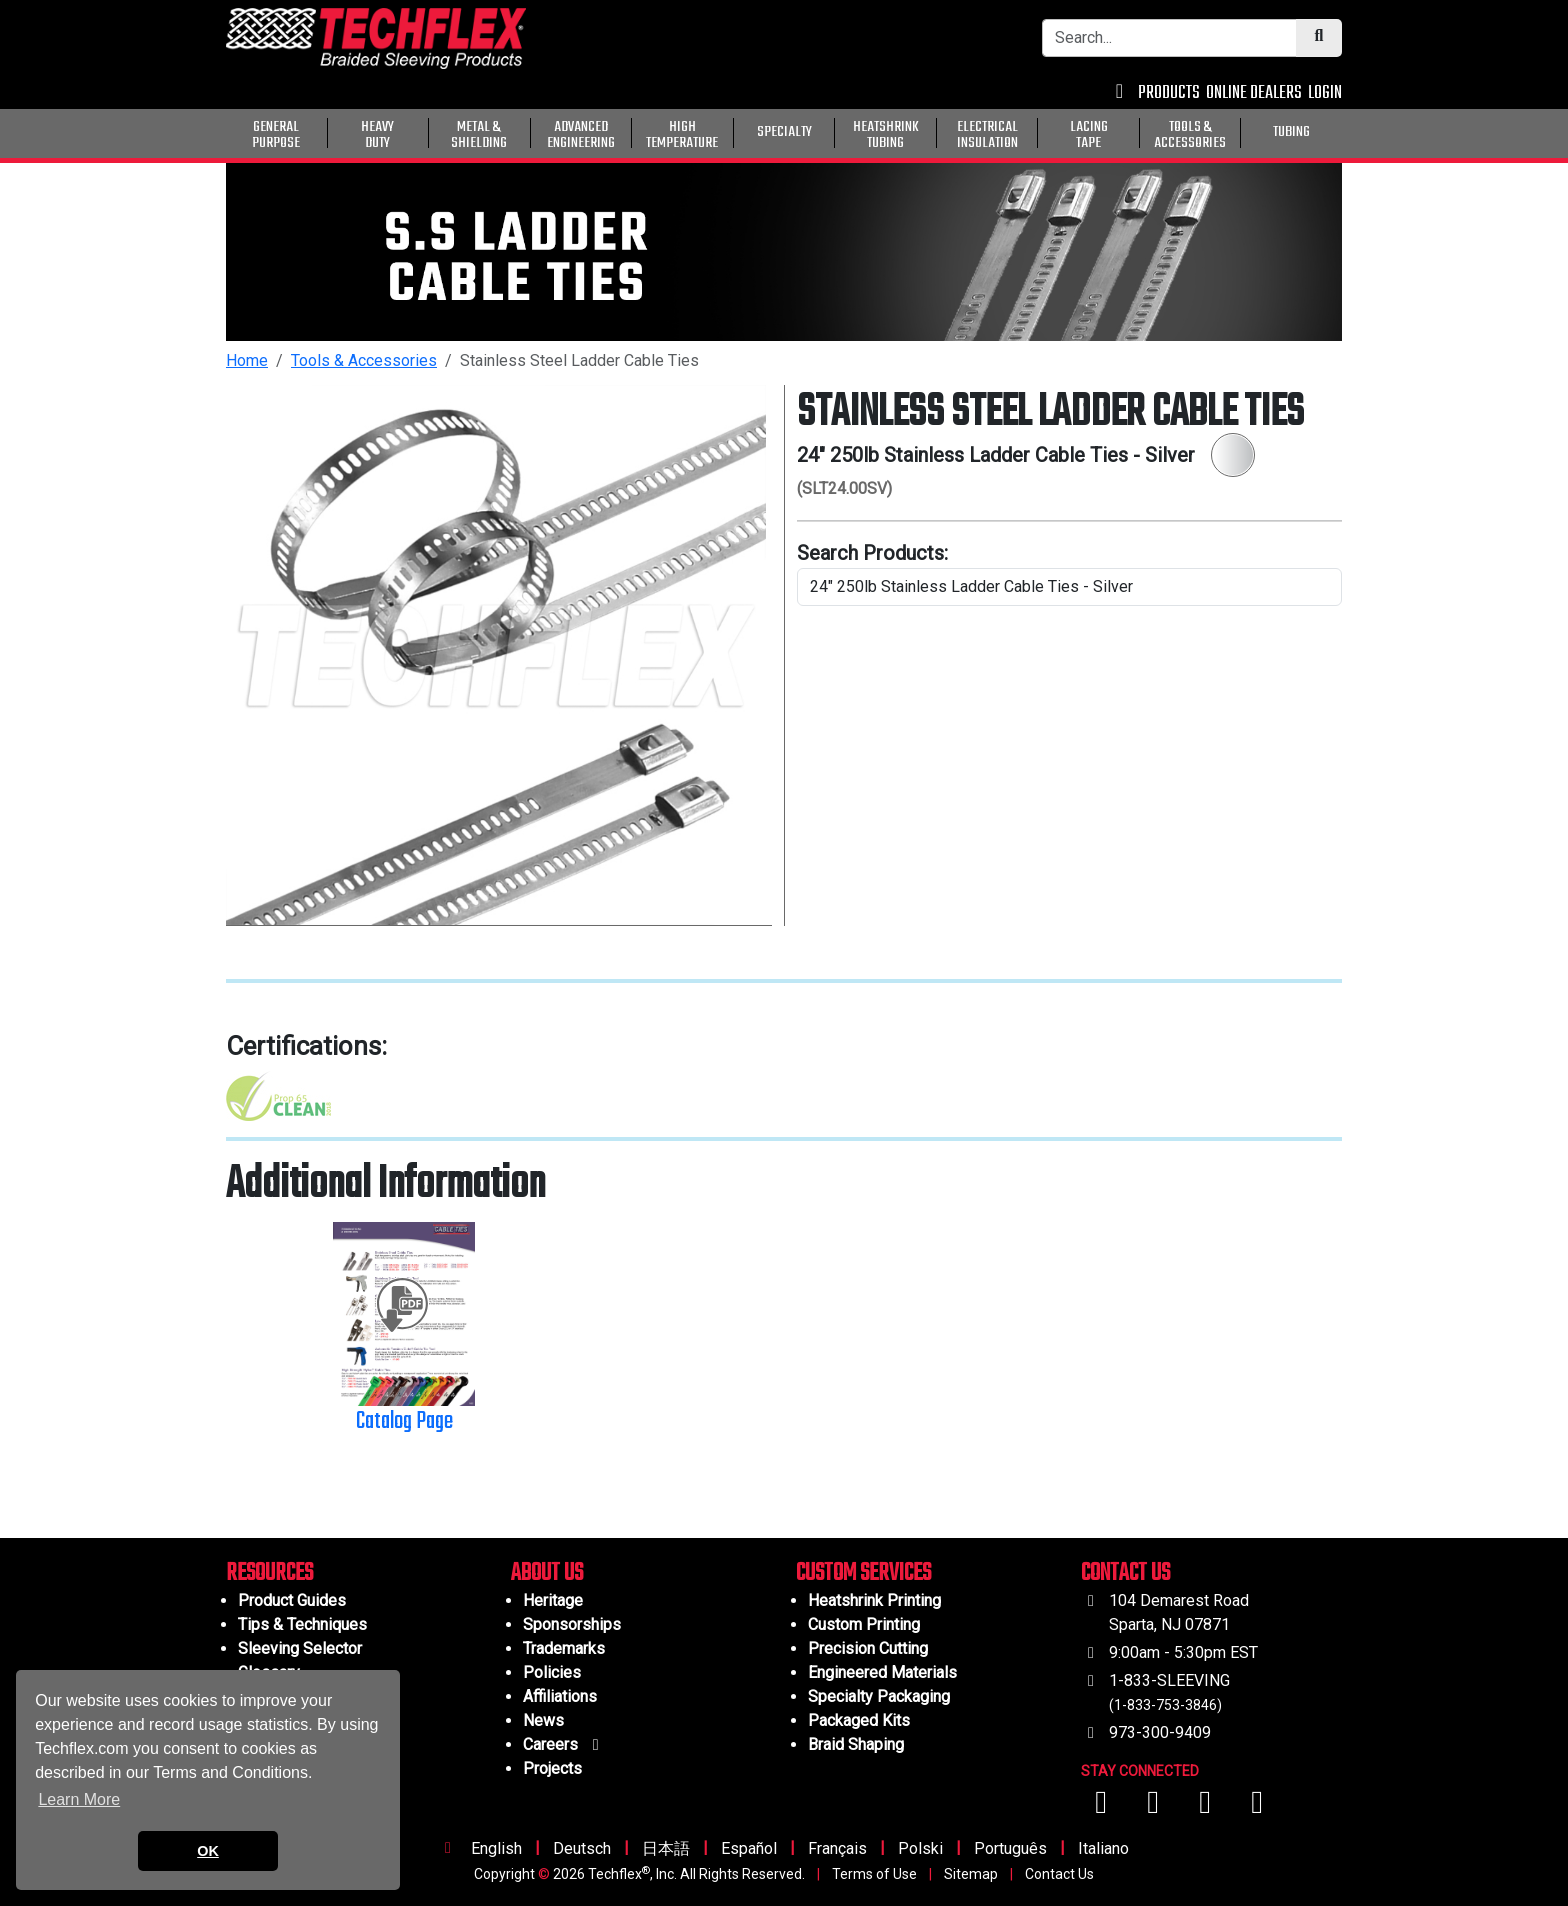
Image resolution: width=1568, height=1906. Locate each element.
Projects (552, 1768)
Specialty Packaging (879, 1696)
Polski (920, 1848)
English (496, 1848)
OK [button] (208, 1851)
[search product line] (1069, 587)
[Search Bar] (1169, 38)
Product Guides (292, 1600)
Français (837, 1848)
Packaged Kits (859, 1720)
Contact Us (1059, 1874)
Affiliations (560, 1696)
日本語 (666, 1848)
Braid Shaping (856, 1744)
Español (749, 1848)
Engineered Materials (882, 1672)
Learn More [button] (79, 1799)
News (543, 1720)
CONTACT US (1125, 1573)
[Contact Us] (1119, 93)
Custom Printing (864, 1624)
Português (1010, 1848)
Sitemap (971, 1874)
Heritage (553, 1600)
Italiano (1103, 1848)
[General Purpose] (1346, 131)
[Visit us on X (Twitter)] (1257, 1807)
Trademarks (564, 1648)
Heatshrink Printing (874, 1600)
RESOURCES (269, 1573)
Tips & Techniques (302, 1624)
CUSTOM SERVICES (863, 1573)
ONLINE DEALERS (1254, 93)
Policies (552, 1672)
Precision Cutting (868, 1648)
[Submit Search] (1319, 38)
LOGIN (1325, 93)
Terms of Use (874, 1874)
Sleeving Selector (300, 1648)
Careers (564, 1744)
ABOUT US (547, 1573)
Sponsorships (572, 1624)
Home (247, 360)
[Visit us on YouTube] (1155, 1807)
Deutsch (582, 1848)
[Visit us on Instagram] (1207, 1807)
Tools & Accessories (364, 360)
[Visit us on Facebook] (1103, 1807)
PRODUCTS (1169, 93)
